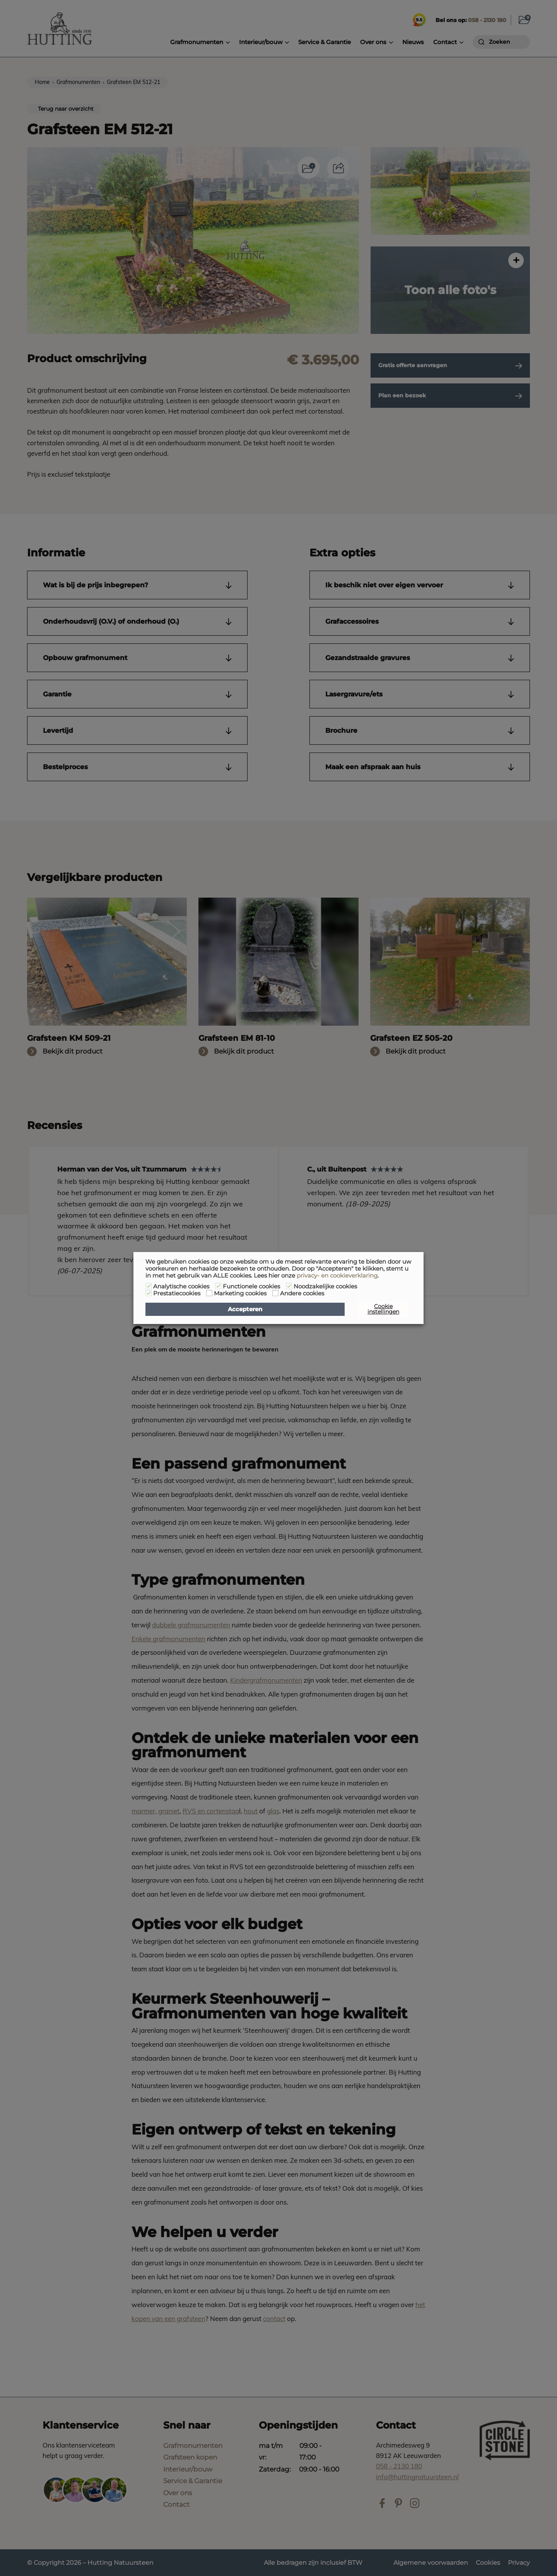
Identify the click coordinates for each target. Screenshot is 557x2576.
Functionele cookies (251, 1286)
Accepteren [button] (245, 1309)
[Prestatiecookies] (148, 1293)
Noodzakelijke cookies (325, 1286)
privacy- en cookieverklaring (337, 1275)
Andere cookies (302, 1293)
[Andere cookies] (275, 1293)
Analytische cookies (181, 1286)
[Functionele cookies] (218, 1286)
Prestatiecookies (176, 1293)
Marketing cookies (240, 1293)
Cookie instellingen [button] (383, 1309)
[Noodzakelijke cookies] (289, 1286)
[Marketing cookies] (209, 1293)
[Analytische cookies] (148, 1286)
